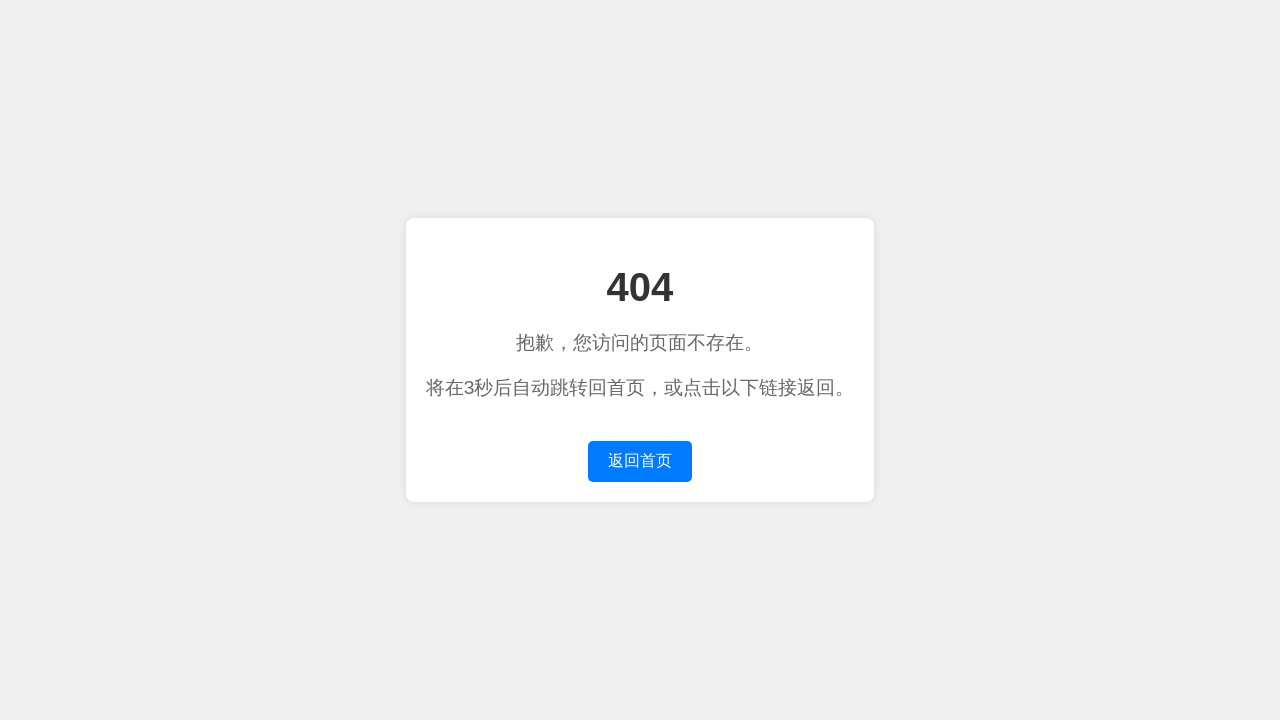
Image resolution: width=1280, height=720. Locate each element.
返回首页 (640, 460)
